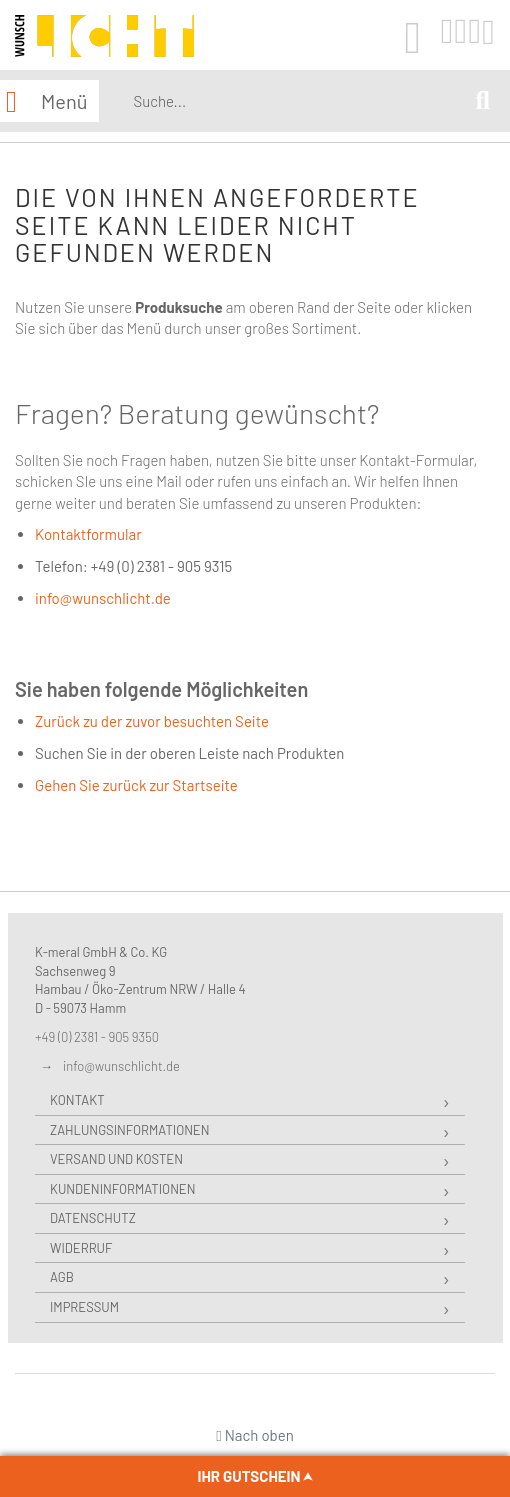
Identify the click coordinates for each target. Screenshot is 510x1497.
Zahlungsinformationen (129, 1130)
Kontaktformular (88, 534)
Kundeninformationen (122, 1189)
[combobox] (300, 101)
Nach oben (255, 1435)
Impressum (84, 1307)
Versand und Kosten (116, 1159)
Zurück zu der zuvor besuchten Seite (152, 721)
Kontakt (77, 1100)
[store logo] (104, 36)
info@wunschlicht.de (103, 598)
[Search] (483, 101)
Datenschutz (93, 1218)
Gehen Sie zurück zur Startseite (136, 785)
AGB (62, 1277)
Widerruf (81, 1248)
